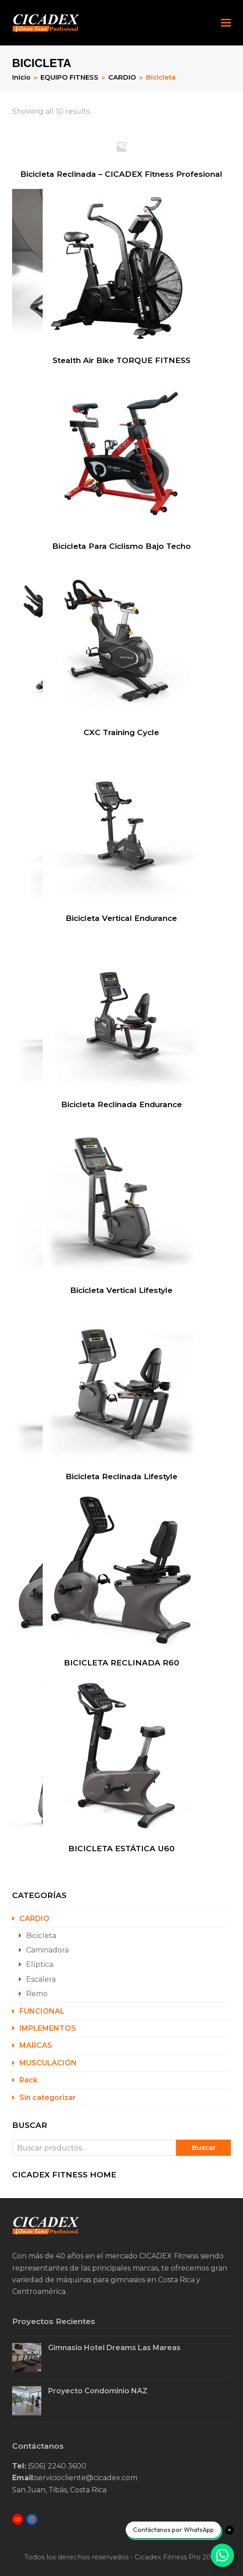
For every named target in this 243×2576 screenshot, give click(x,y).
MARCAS (35, 2045)
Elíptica (39, 1964)
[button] (226, 23)
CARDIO (34, 1918)
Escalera (41, 1979)
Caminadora (47, 1950)
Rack (28, 2080)
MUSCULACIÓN (48, 2063)
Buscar (204, 2148)
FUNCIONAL (42, 2011)
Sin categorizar (47, 2097)
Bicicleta (41, 1935)
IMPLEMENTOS (47, 2028)
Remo (37, 1993)
